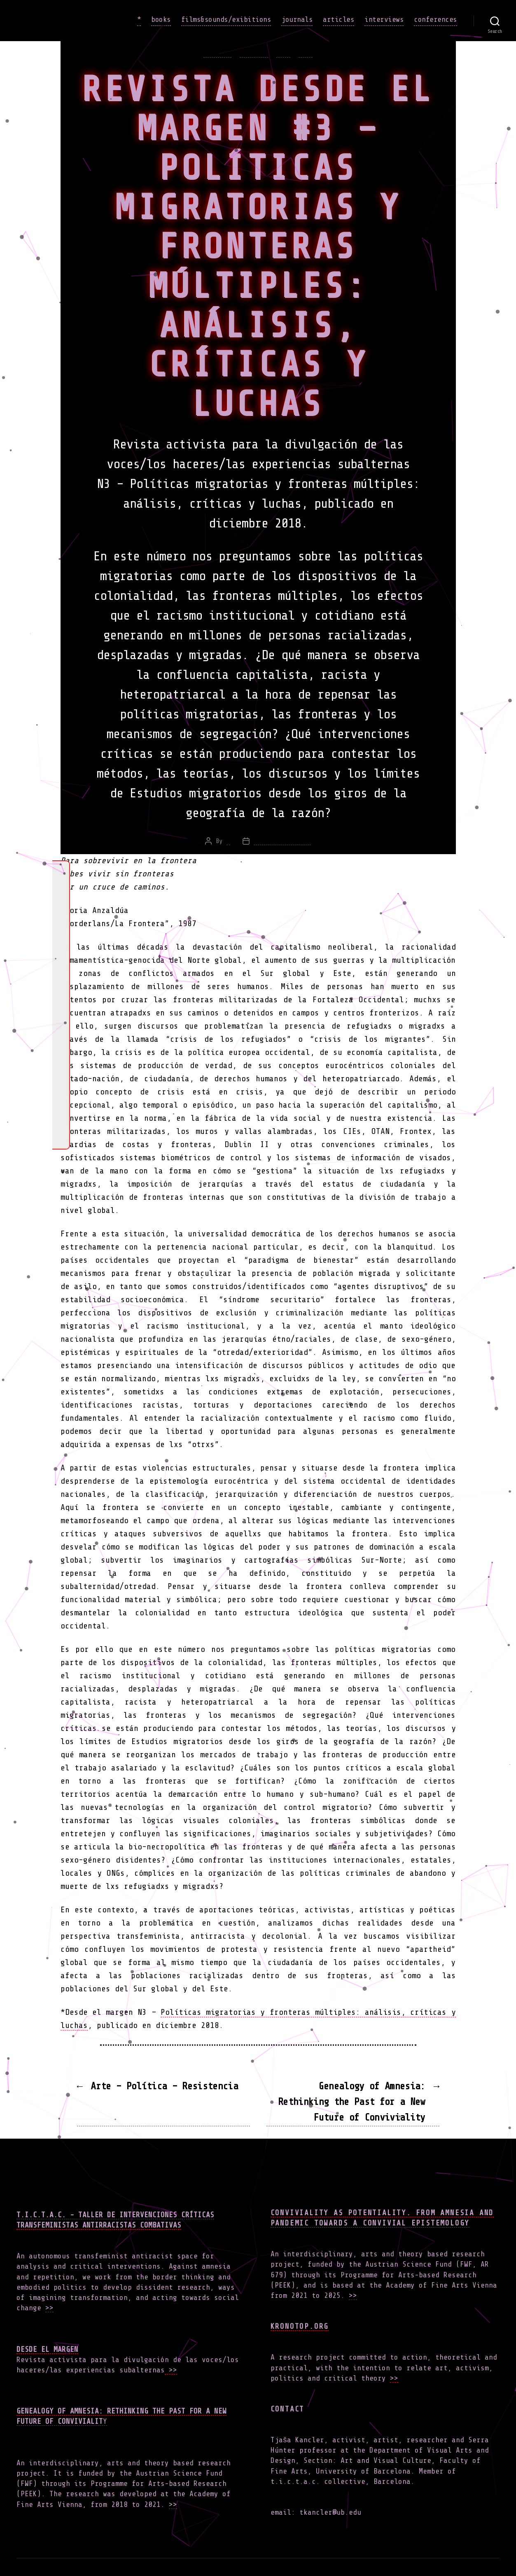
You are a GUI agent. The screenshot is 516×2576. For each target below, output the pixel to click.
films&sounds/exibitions (226, 19)
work (306, 52)
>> (49, 2308)
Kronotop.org (300, 2326)
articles (338, 19)
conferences (435, 19)
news (283, 52)
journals (297, 19)
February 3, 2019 (282, 841)
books (161, 19)
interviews (384, 19)
